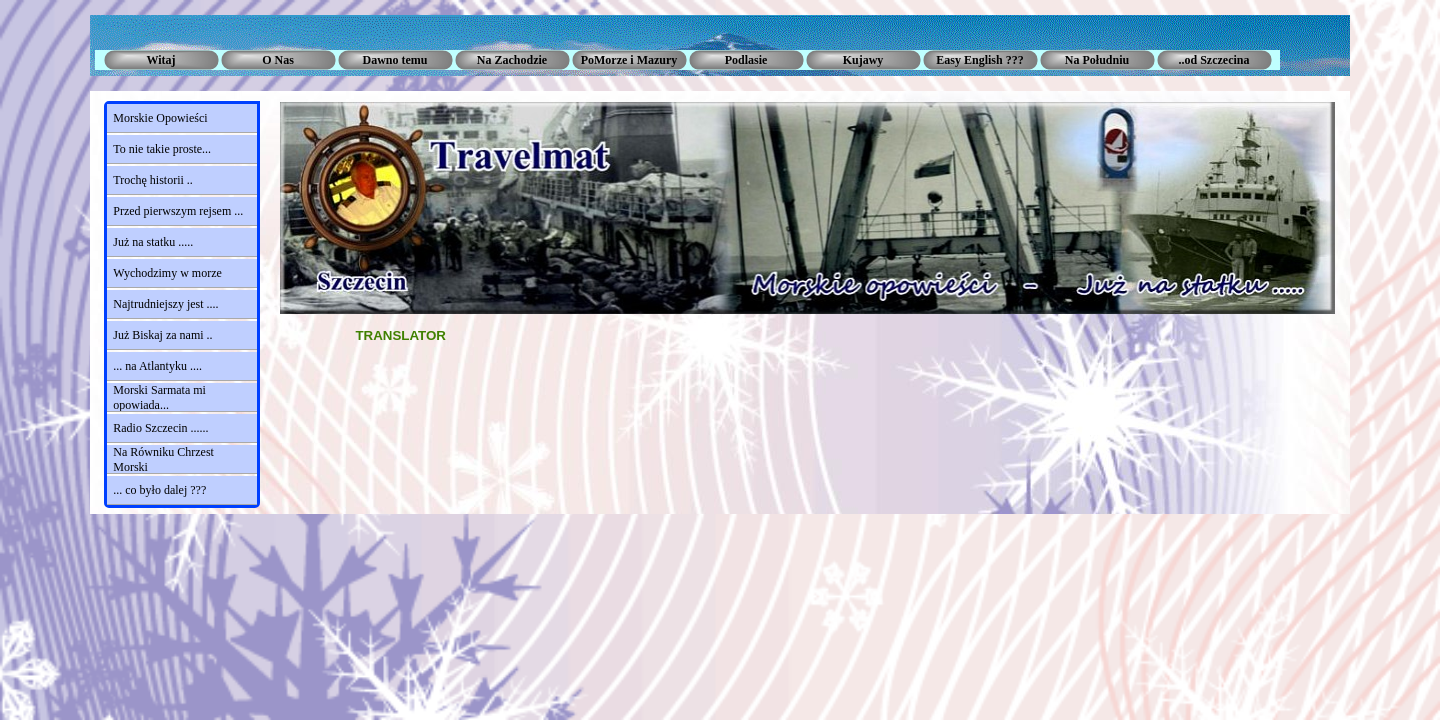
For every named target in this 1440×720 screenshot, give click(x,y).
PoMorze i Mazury (629, 60)
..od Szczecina (1214, 60)
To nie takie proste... (162, 149)
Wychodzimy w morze (167, 273)
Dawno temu (395, 60)
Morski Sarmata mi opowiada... (159, 397)
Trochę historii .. (153, 180)
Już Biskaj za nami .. (162, 335)
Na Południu (1097, 60)
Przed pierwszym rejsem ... (178, 211)
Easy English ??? (979, 60)
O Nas (278, 60)
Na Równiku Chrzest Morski (163, 459)
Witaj (160, 60)
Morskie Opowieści (160, 118)
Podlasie (746, 60)
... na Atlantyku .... (157, 366)
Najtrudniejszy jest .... (165, 304)
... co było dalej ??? (159, 490)
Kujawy (863, 60)
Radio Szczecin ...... (160, 428)
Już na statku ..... (153, 242)
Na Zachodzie (512, 60)
